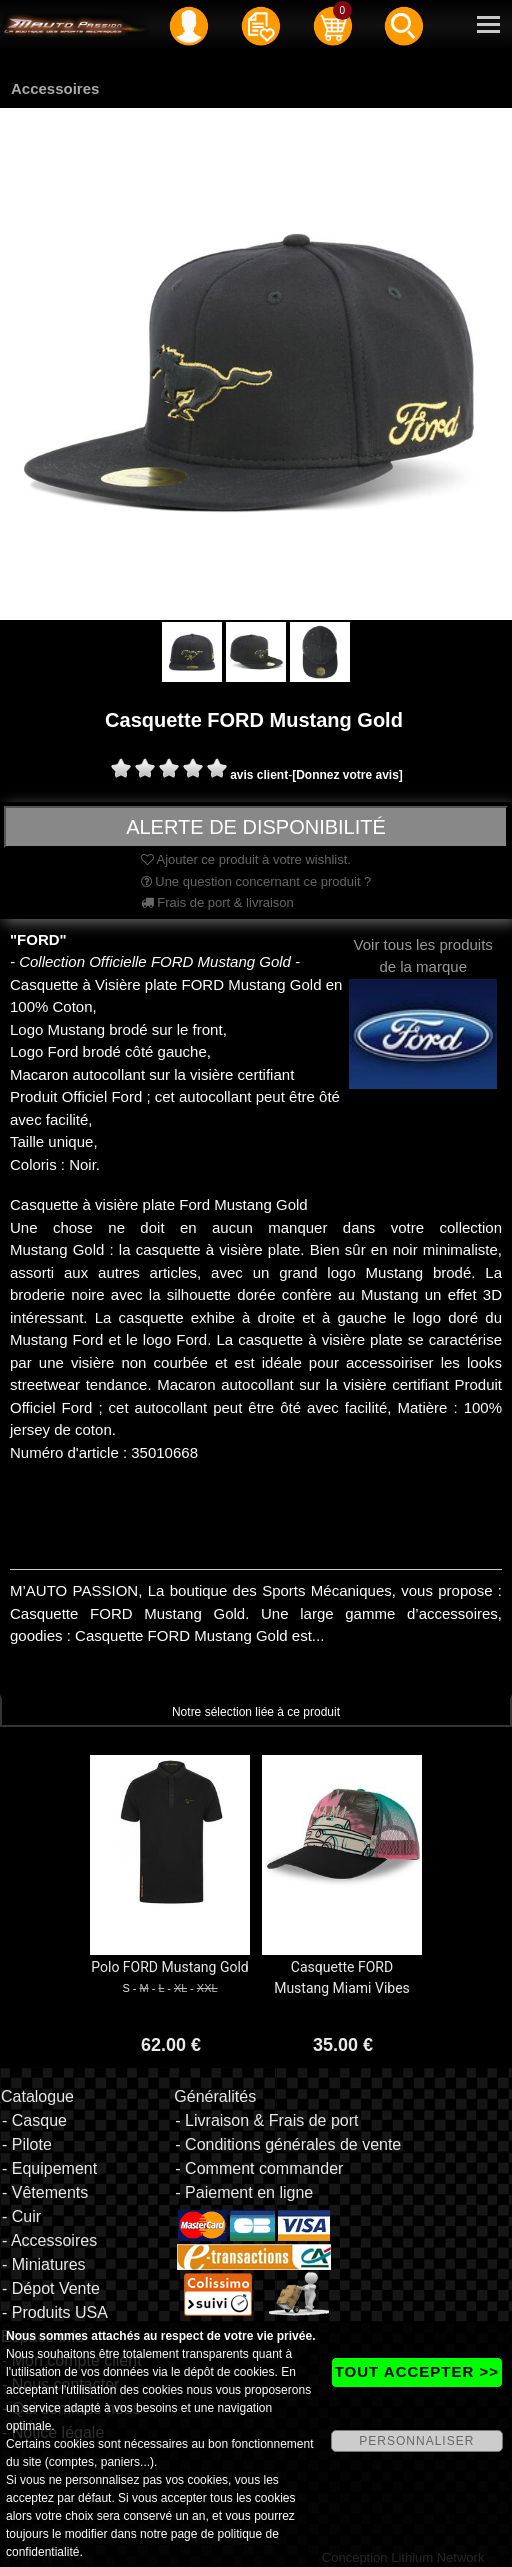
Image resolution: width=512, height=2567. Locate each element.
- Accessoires (49, 2240)
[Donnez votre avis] (347, 775)
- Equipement (49, 2168)
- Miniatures (44, 2264)
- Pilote (27, 2144)
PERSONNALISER (416, 2441)
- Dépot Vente (51, 2288)
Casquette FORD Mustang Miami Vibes (342, 1977)
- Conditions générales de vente (288, 2144)
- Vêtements (45, 2192)
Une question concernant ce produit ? (256, 881)
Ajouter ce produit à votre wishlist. (246, 859)
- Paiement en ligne (244, 2192)
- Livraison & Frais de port (266, 2120)
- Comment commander (259, 2168)
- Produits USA (55, 2312)
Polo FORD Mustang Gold (170, 1967)
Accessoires (55, 88)
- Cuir (21, 2216)
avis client (259, 775)
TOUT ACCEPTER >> (417, 2371)
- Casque (34, 2120)
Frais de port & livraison (217, 902)
